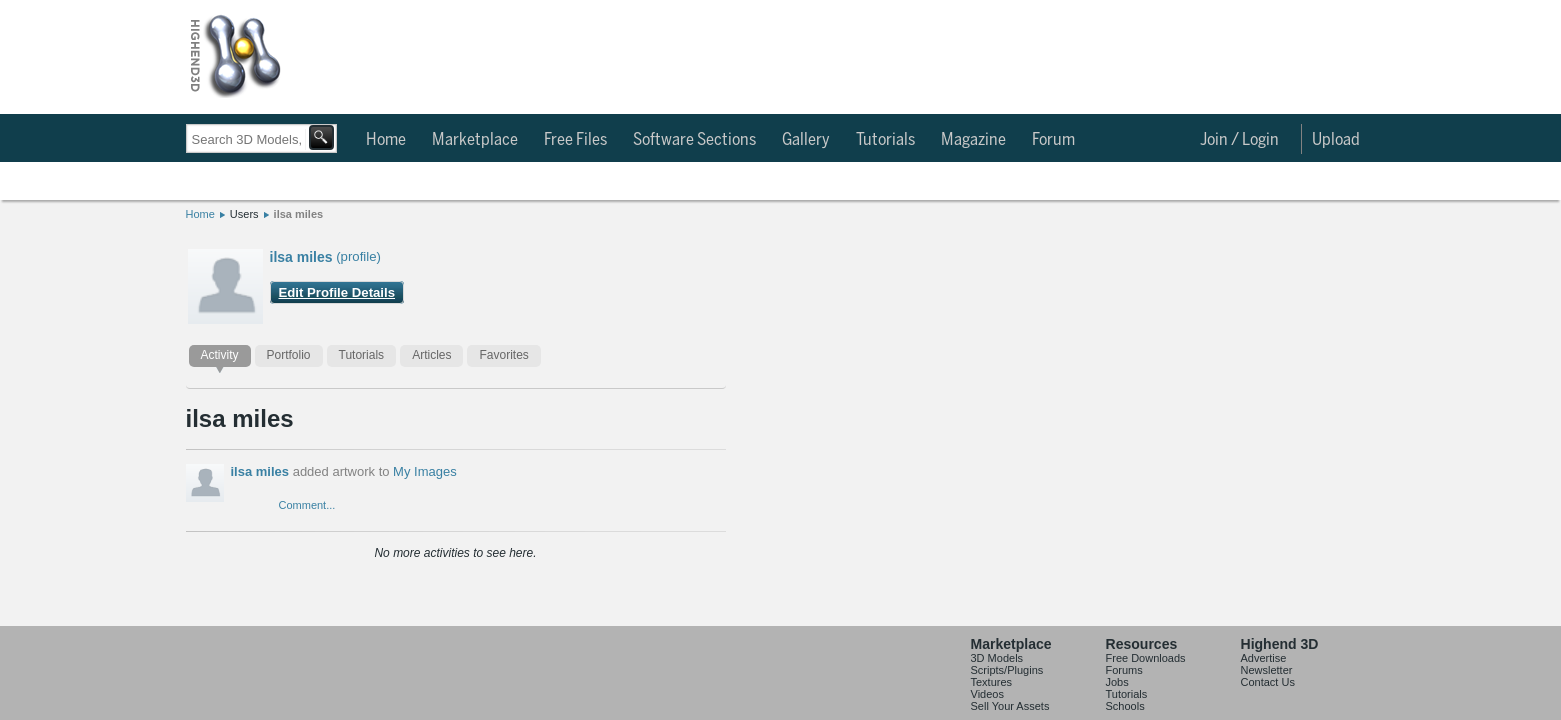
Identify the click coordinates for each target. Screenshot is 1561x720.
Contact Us (1268, 696)
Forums (1124, 684)
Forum (1053, 140)
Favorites (503, 355)
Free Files (575, 140)
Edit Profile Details (337, 292)
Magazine (973, 140)
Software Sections (694, 140)
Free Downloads (1146, 672)
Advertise (1264, 672)
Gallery (806, 140)
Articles (431, 355)
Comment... (307, 505)
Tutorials (885, 140)
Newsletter (1267, 684)
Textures (992, 696)
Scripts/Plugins (1007, 684)
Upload (1336, 140)
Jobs (1117, 696)
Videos (987, 708)
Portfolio (289, 355)
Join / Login (1239, 140)
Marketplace (475, 140)
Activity (220, 355)
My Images (425, 471)
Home (386, 140)
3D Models (997, 672)
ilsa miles (299, 214)
